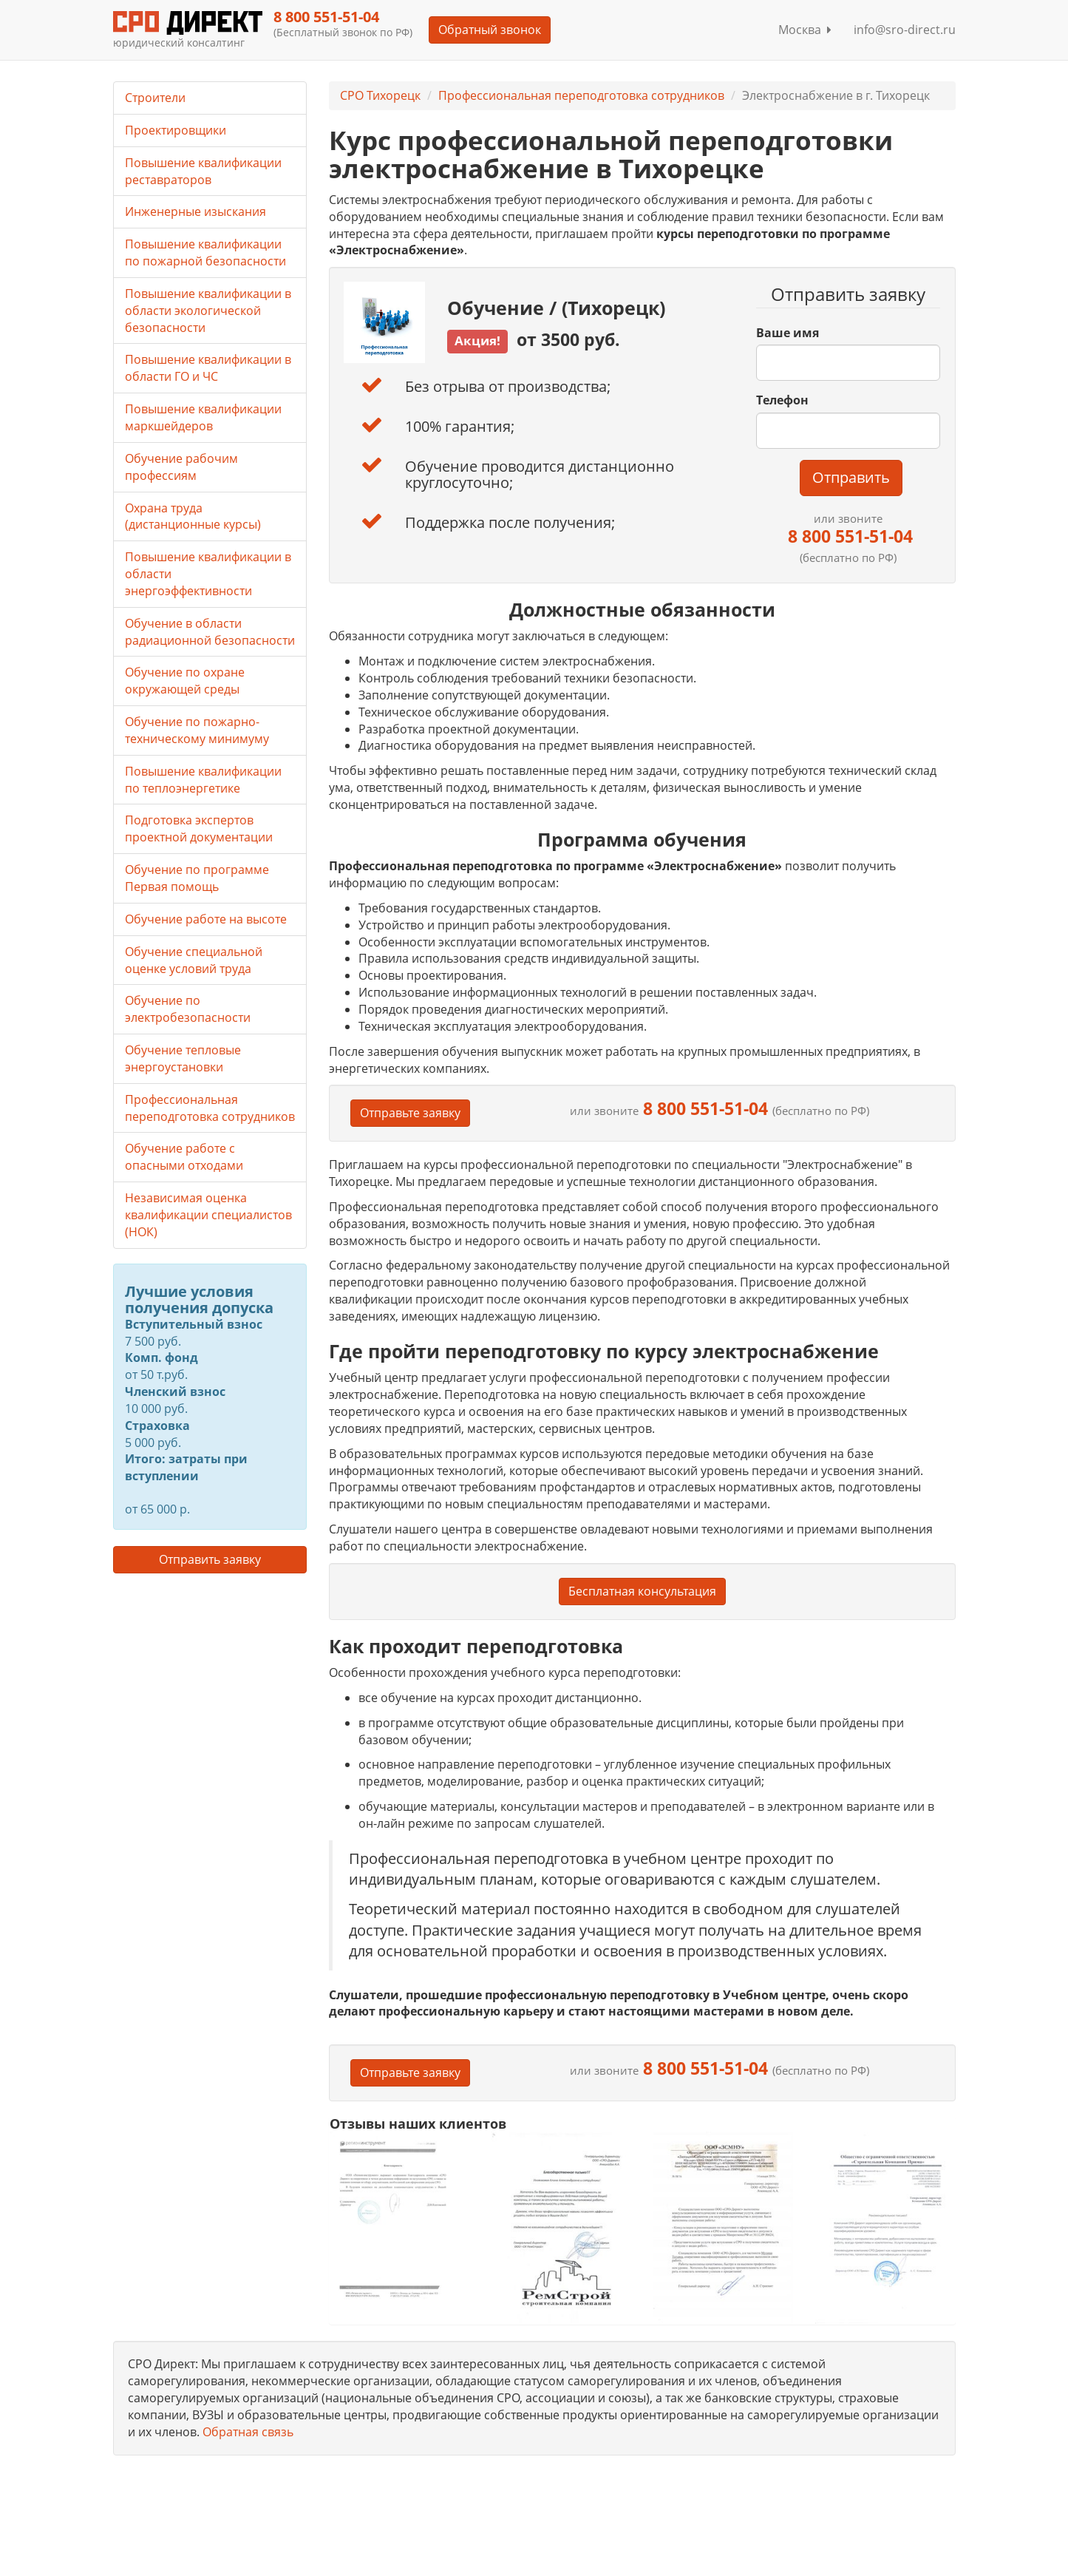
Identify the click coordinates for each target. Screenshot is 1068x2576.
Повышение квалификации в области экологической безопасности (208, 310)
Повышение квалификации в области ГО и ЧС (208, 367)
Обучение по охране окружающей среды (185, 680)
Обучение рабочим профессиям (181, 467)
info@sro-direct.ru (905, 29)
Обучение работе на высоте (206, 919)
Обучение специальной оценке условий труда (193, 960)
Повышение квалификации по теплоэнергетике (203, 779)
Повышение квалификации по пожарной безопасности (205, 252)
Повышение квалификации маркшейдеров (203, 417)
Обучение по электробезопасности (188, 1009)
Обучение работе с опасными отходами (184, 1156)
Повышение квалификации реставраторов (203, 171)
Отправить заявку (210, 1559)
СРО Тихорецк (380, 95)
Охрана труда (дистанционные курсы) (193, 516)
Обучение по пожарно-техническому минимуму (197, 730)
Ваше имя (787, 333)
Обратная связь (248, 2432)
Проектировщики (175, 130)
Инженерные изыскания (195, 211)
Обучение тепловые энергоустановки (183, 1058)
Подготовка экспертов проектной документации (199, 828)
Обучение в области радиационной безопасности (210, 631)
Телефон (782, 400)
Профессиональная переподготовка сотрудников (581, 95)
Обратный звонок (489, 29)
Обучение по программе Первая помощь (197, 878)
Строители (155, 97)
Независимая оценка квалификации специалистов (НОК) (208, 1215)
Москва (804, 29)
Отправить (851, 477)
